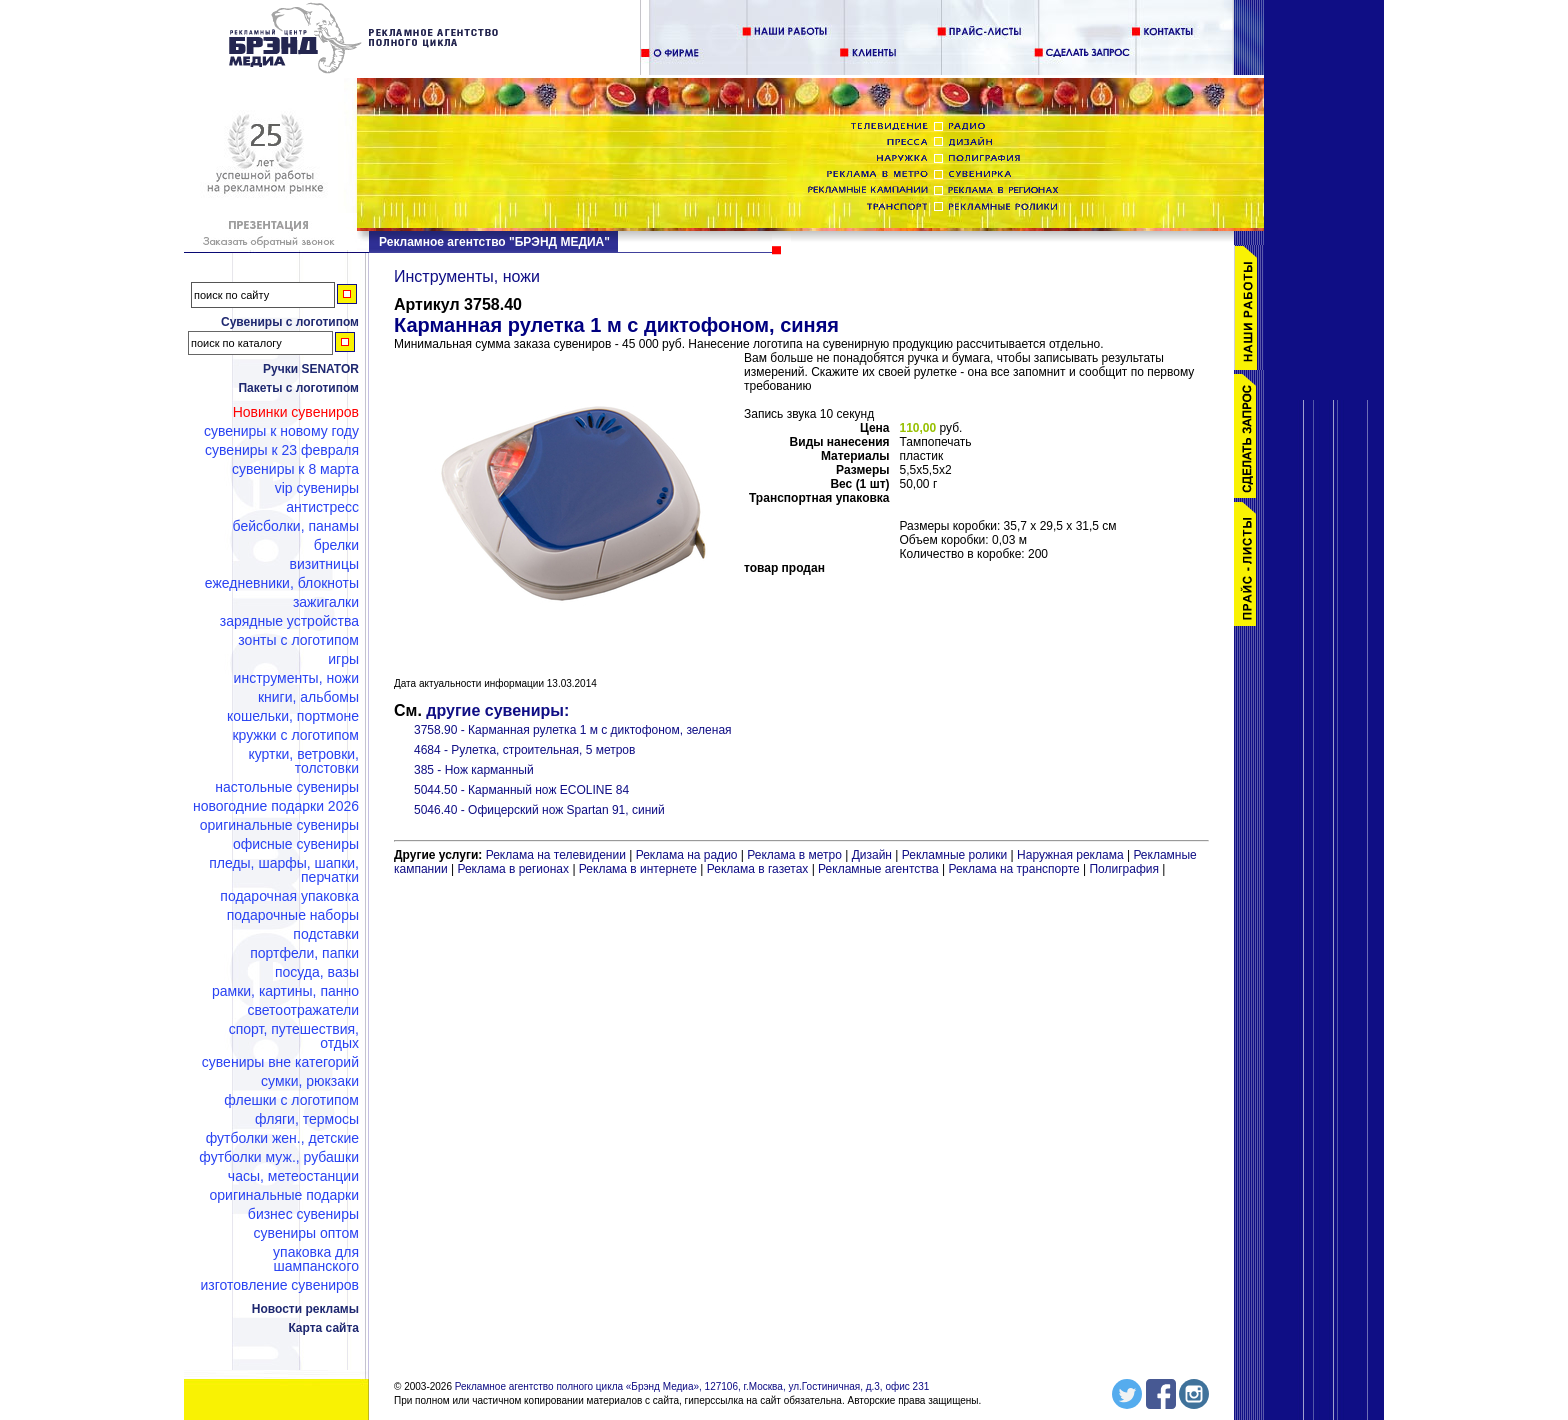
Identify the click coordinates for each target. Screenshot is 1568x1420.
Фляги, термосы (307, 1119)
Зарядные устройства (289, 621)
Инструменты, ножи (296, 678)
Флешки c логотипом (291, 1100)
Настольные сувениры (287, 787)
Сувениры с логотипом (290, 322)
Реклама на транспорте (1013, 869)
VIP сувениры (317, 488)
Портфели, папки (304, 953)
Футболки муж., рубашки (279, 1157)
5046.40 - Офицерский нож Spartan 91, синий (539, 810)
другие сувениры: (497, 710)
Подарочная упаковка (289, 896)
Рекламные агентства (880, 869)
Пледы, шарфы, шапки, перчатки (284, 870)
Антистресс (322, 507)
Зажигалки (326, 602)
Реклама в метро (794, 855)
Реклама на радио (687, 855)
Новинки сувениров (296, 412)
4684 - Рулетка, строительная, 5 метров (524, 750)
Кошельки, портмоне (293, 716)
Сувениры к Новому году (281, 431)
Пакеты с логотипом (298, 388)
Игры (343, 659)
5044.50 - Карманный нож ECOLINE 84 (521, 790)
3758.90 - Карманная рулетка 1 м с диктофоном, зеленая (573, 730)
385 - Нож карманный (474, 770)
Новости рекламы (305, 1309)
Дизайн (872, 855)
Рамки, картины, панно (285, 991)
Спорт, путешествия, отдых (294, 1036)
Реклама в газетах (759, 869)
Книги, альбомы (308, 697)
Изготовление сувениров (280, 1285)
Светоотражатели (303, 1010)
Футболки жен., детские (282, 1138)
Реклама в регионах (513, 869)
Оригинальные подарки (284, 1195)
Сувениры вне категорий (280, 1062)
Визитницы (324, 564)
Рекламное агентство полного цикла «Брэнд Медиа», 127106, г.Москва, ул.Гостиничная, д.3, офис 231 (692, 1386)
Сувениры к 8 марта (295, 469)
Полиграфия (1124, 869)
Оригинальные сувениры (279, 825)
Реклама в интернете (638, 869)
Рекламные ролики (954, 855)
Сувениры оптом (306, 1233)
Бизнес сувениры (303, 1214)
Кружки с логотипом (295, 735)
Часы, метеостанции (293, 1176)
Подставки (326, 934)
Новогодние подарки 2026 (276, 806)
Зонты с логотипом (298, 640)
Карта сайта (323, 1328)
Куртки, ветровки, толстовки (303, 761)
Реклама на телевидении (556, 855)
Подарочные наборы (293, 915)
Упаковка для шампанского (316, 1259)
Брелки (336, 545)
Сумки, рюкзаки (310, 1081)
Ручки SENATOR (311, 369)
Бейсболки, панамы (296, 526)
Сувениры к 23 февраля (282, 450)
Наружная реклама (1070, 855)
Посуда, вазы (317, 972)
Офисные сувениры (296, 844)
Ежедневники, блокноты (282, 583)
